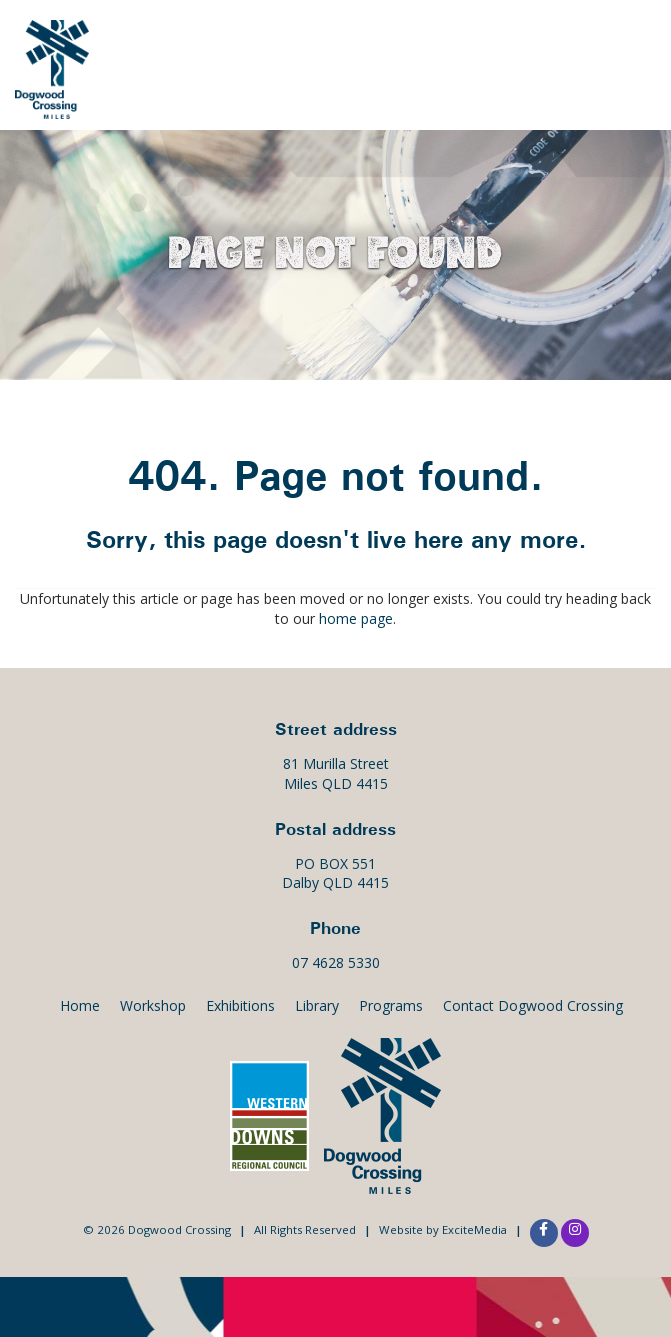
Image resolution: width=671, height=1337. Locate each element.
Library (317, 1005)
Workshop (153, 1005)
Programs (391, 1005)
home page (356, 618)
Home (80, 1005)
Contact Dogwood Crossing (533, 1005)
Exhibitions (543, 59)
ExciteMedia (474, 1229)
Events (434, 59)
